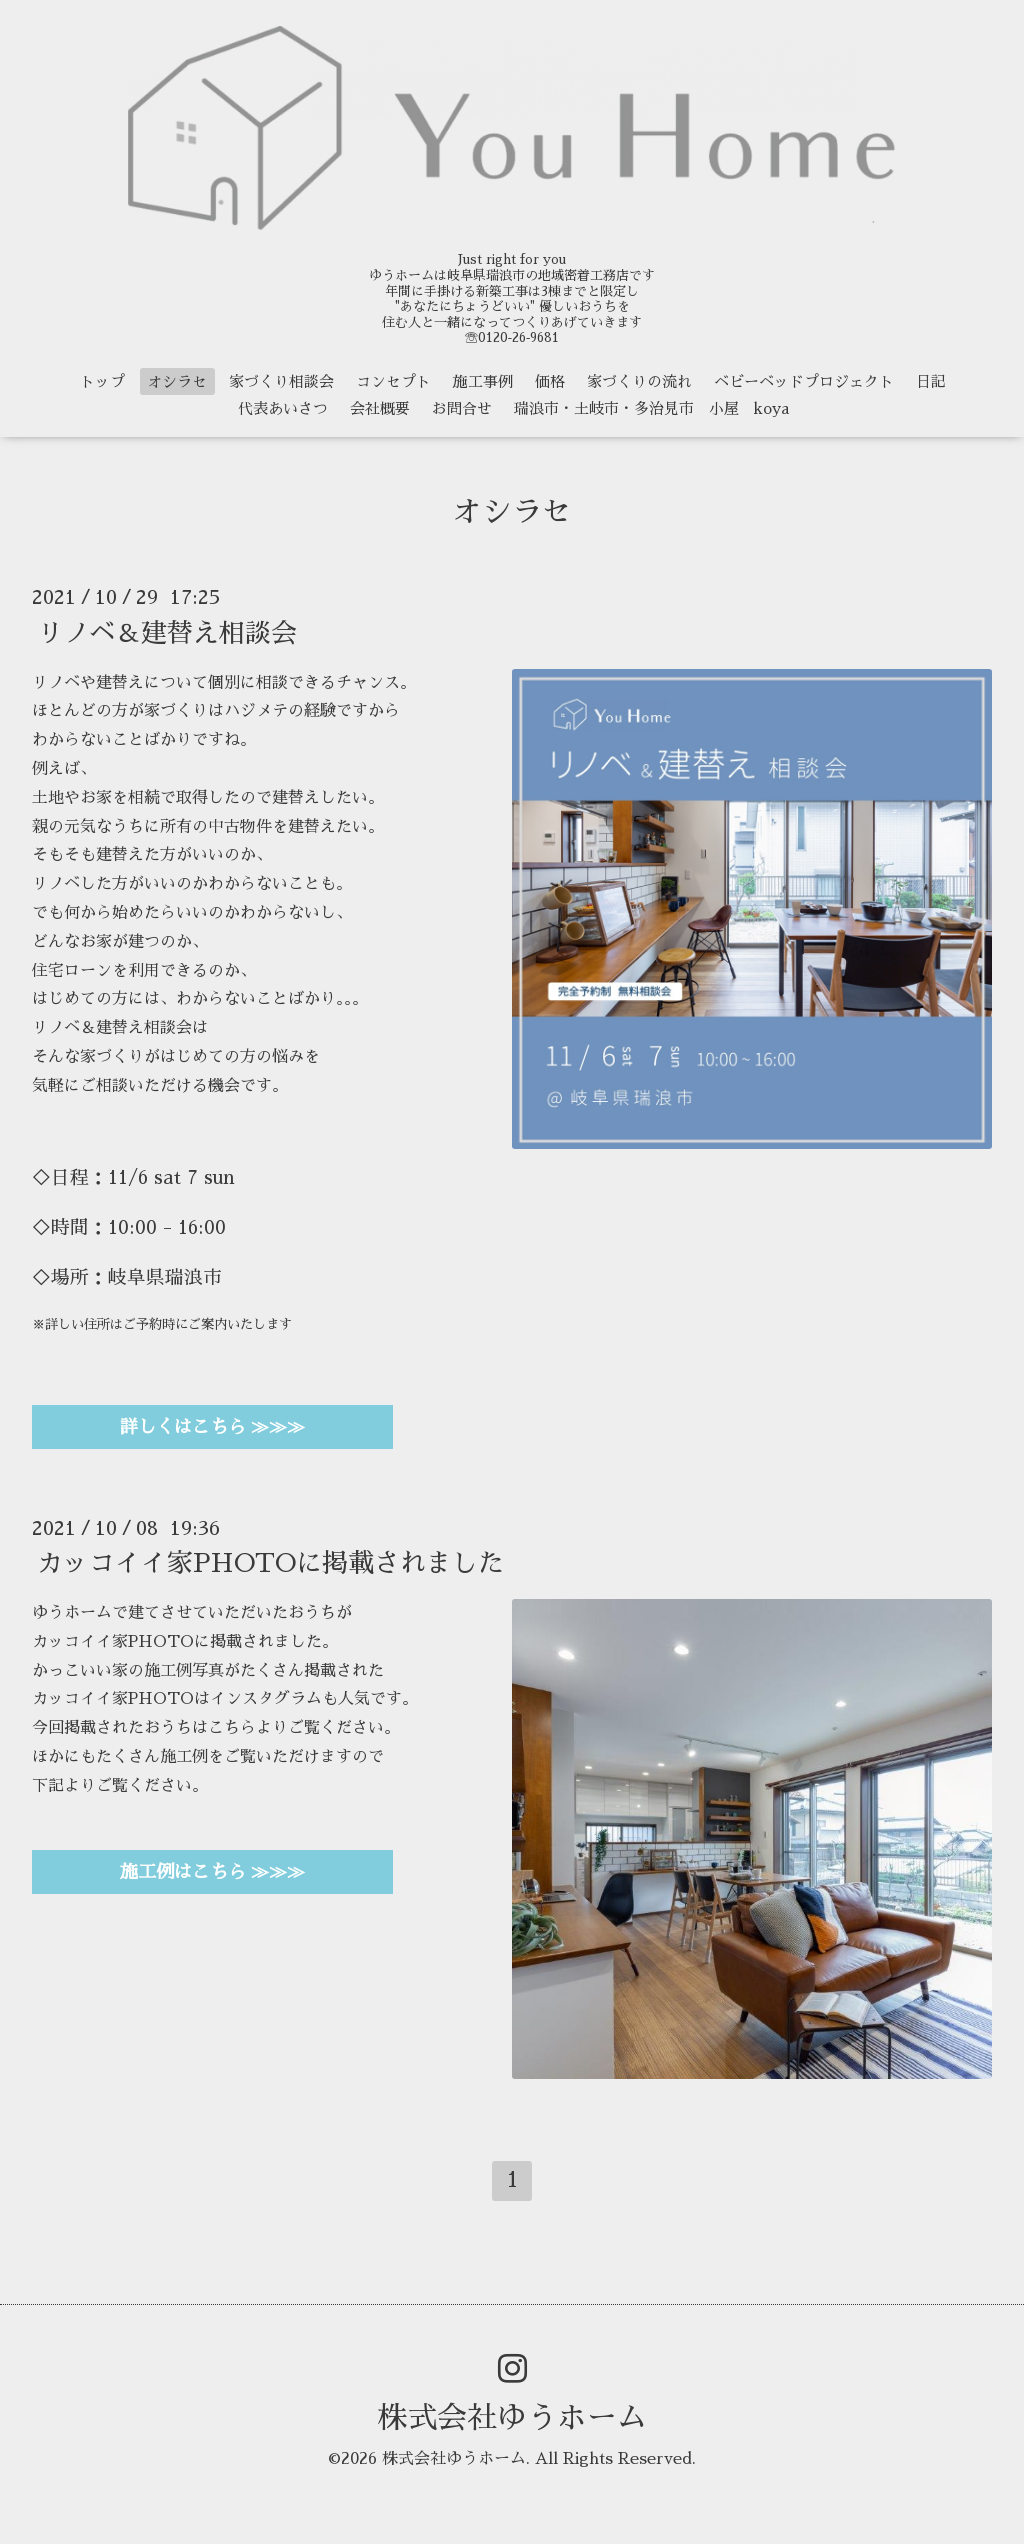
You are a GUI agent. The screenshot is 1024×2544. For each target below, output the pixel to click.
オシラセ (177, 381)
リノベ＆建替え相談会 (167, 632)
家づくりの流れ (639, 381)
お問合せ (462, 408)
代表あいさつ (283, 408)
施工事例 (483, 381)
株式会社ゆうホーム (512, 2418)
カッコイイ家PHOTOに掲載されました (270, 1563)
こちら (232, 1728)
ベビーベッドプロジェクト (804, 381)
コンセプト (393, 381)
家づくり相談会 (281, 381)
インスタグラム (266, 1699)
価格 (550, 381)
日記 (931, 381)
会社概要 (380, 408)
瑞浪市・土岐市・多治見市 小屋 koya (651, 408)
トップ (102, 381)
